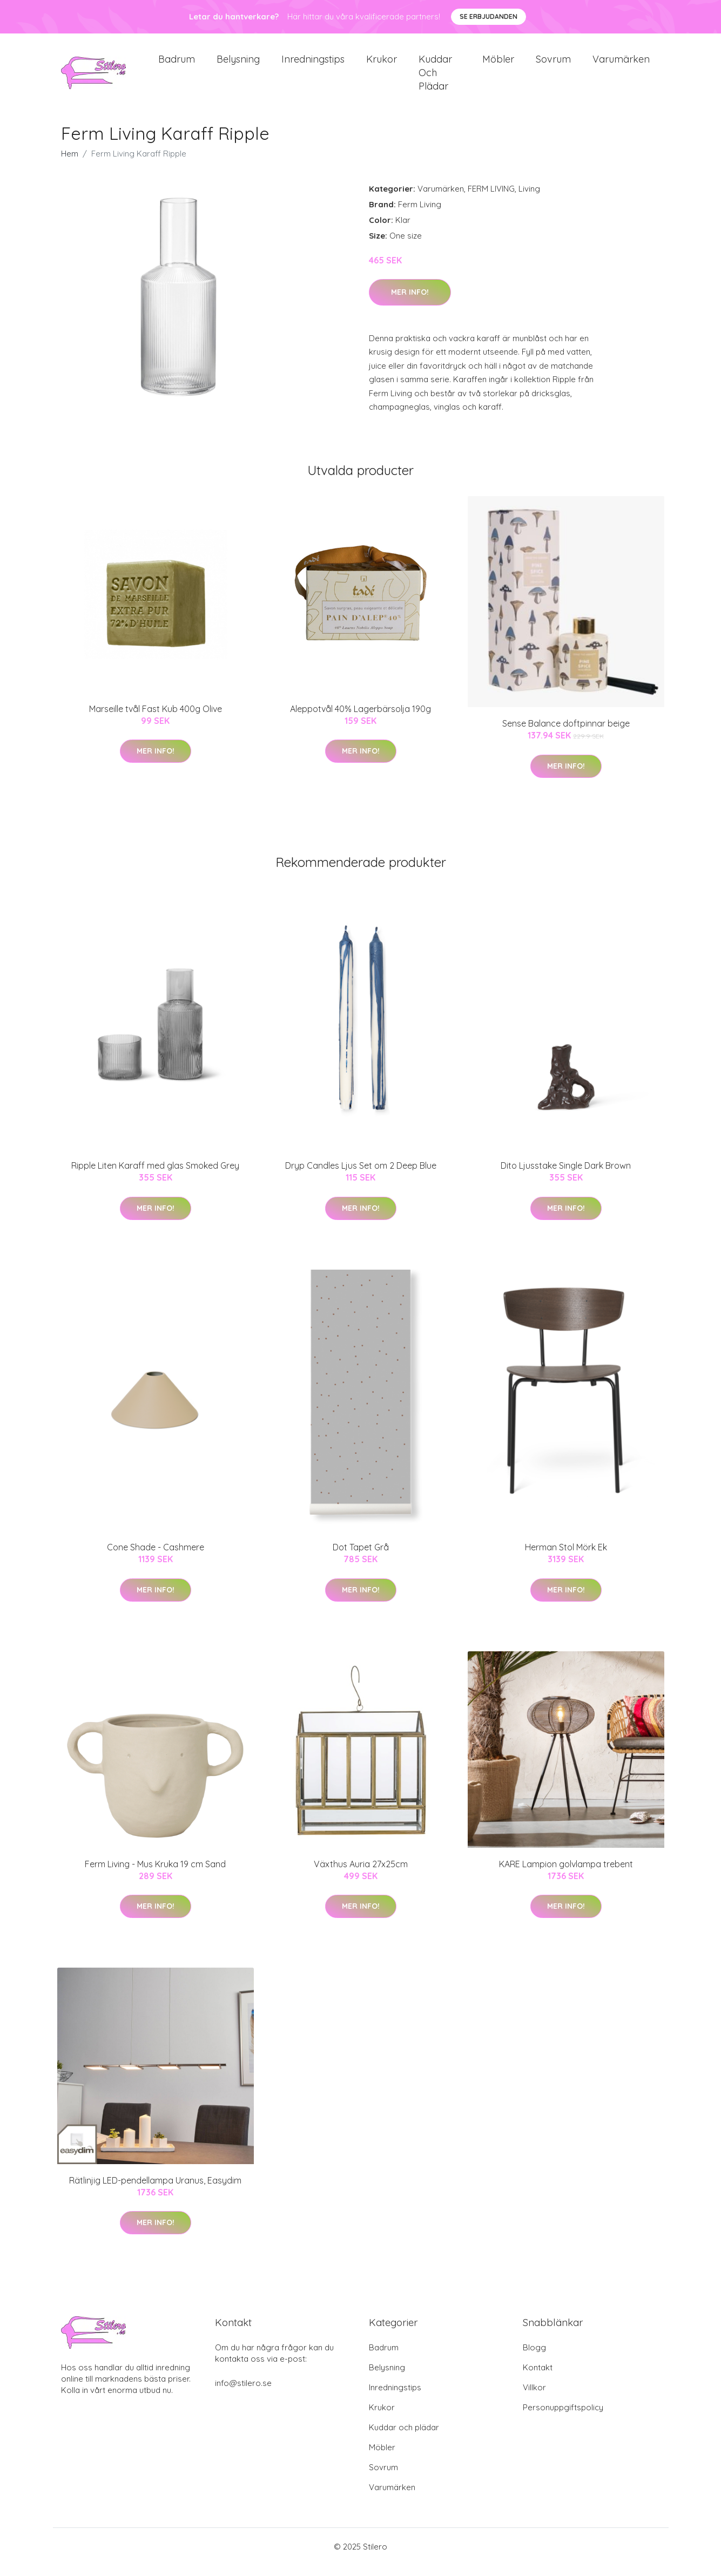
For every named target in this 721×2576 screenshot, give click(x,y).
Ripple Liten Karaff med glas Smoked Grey (155, 1176)
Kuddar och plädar (435, 78)
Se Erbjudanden (488, 16)
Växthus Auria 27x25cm (361, 1874)
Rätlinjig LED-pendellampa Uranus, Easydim (155, 2191)
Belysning (238, 64)
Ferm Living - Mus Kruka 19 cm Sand (155, 1874)
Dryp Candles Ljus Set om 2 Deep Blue (360, 1176)
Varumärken (621, 64)
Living (529, 199)
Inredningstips (313, 64)
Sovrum (553, 64)
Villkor (534, 2398)
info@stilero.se (243, 2394)
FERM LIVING (491, 199)
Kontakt (537, 2378)
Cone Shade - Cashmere (155, 1558)
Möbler (498, 64)
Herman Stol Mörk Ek (566, 1558)
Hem (69, 164)
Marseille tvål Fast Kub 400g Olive (155, 719)
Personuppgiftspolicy (563, 2418)
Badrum (176, 64)
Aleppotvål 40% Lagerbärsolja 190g (360, 719)
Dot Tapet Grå (361, 1558)
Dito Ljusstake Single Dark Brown (566, 1176)
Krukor (381, 64)
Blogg (534, 2358)
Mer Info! (410, 303)
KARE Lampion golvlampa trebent (566, 1874)
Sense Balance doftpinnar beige (566, 734)
